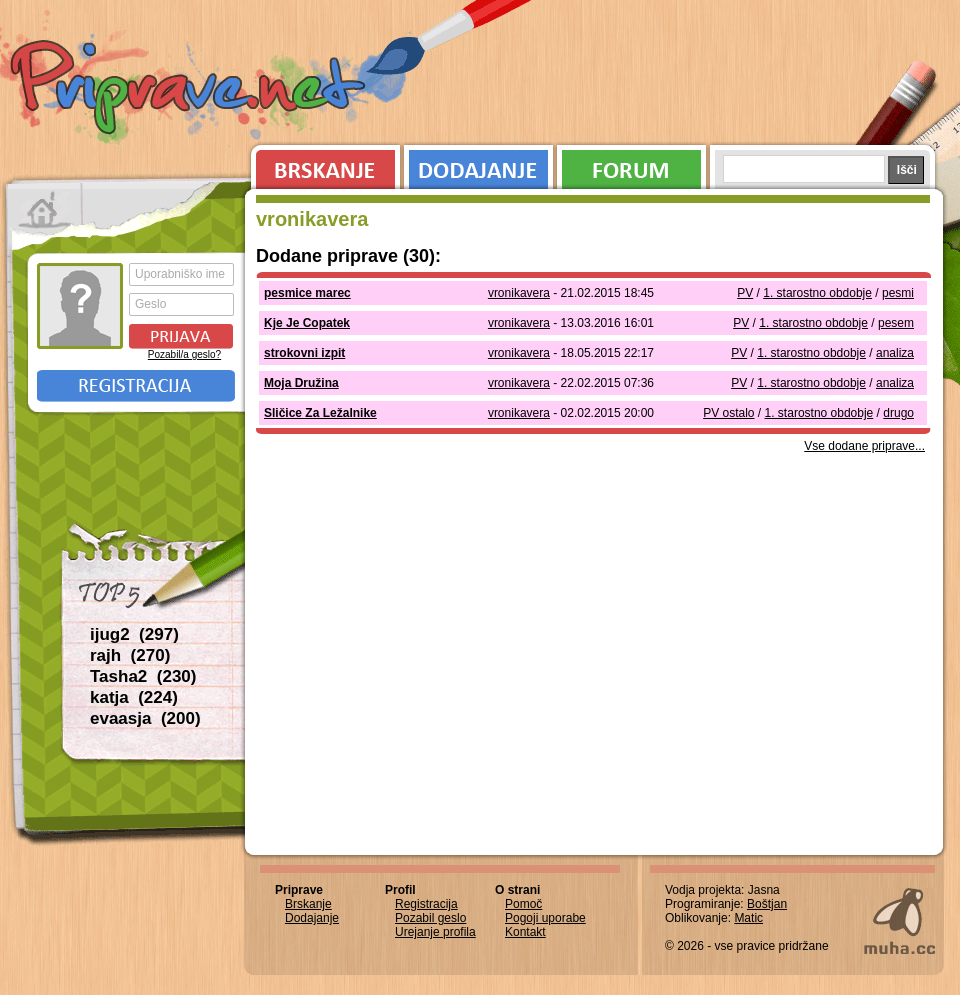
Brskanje (322, 165)
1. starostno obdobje (817, 293)
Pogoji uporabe (545, 918)
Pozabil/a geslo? (184, 354)
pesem (896, 323)
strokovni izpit (304, 353)
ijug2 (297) (134, 634)
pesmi (898, 293)
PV (745, 293)
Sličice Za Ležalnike (320, 413)
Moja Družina (301, 383)
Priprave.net (190, 90)
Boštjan (767, 904)
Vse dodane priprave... (864, 446)
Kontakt (525, 932)
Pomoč (523, 904)
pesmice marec (307, 293)
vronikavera (519, 293)
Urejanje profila (435, 932)
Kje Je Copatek (307, 323)
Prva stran (44, 210)
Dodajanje (478, 165)
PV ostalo (728, 413)
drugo (898, 413)
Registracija (136, 386)
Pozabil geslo (430, 918)
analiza (895, 353)
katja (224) (134, 697)
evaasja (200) (145, 718)
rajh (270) (130, 655)
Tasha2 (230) (143, 676)
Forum (631, 165)
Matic (748, 918)
